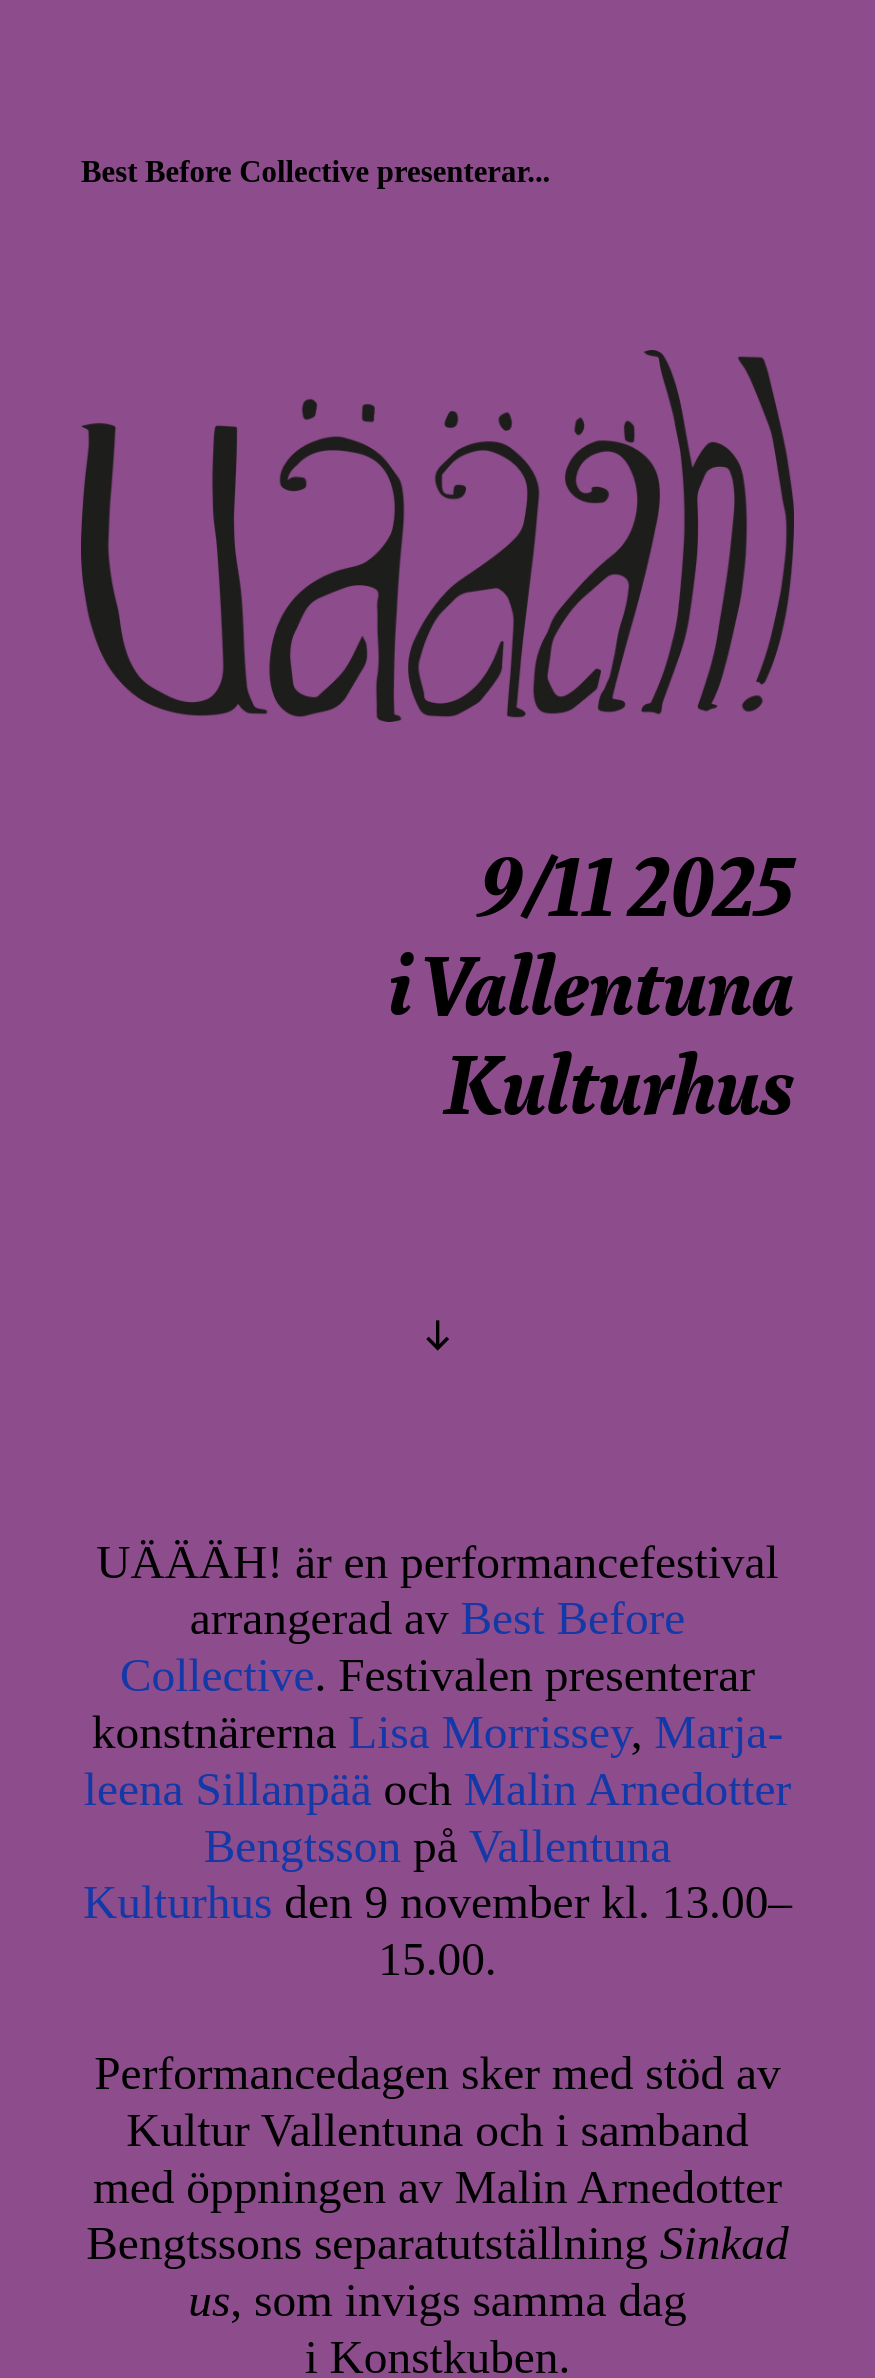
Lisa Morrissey (489, 1732)
